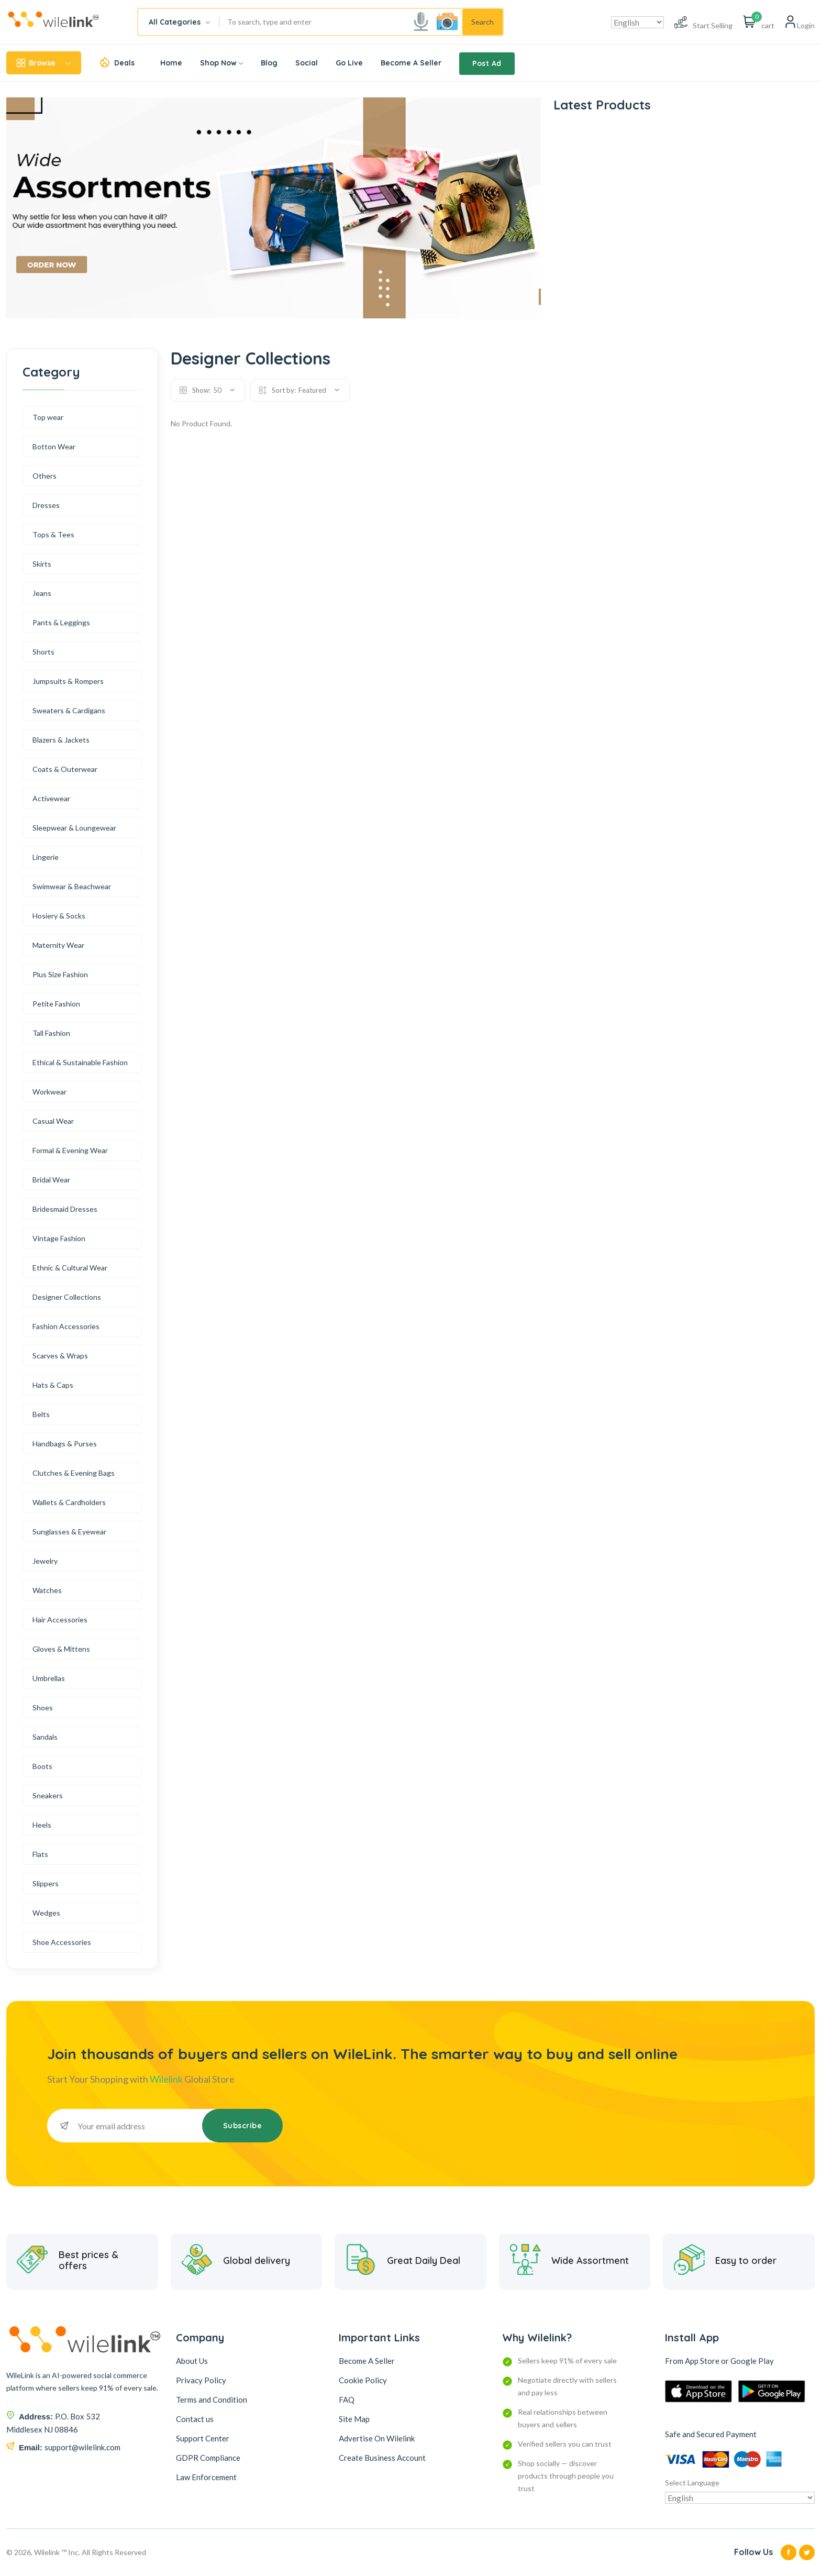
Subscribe (242, 2125)
